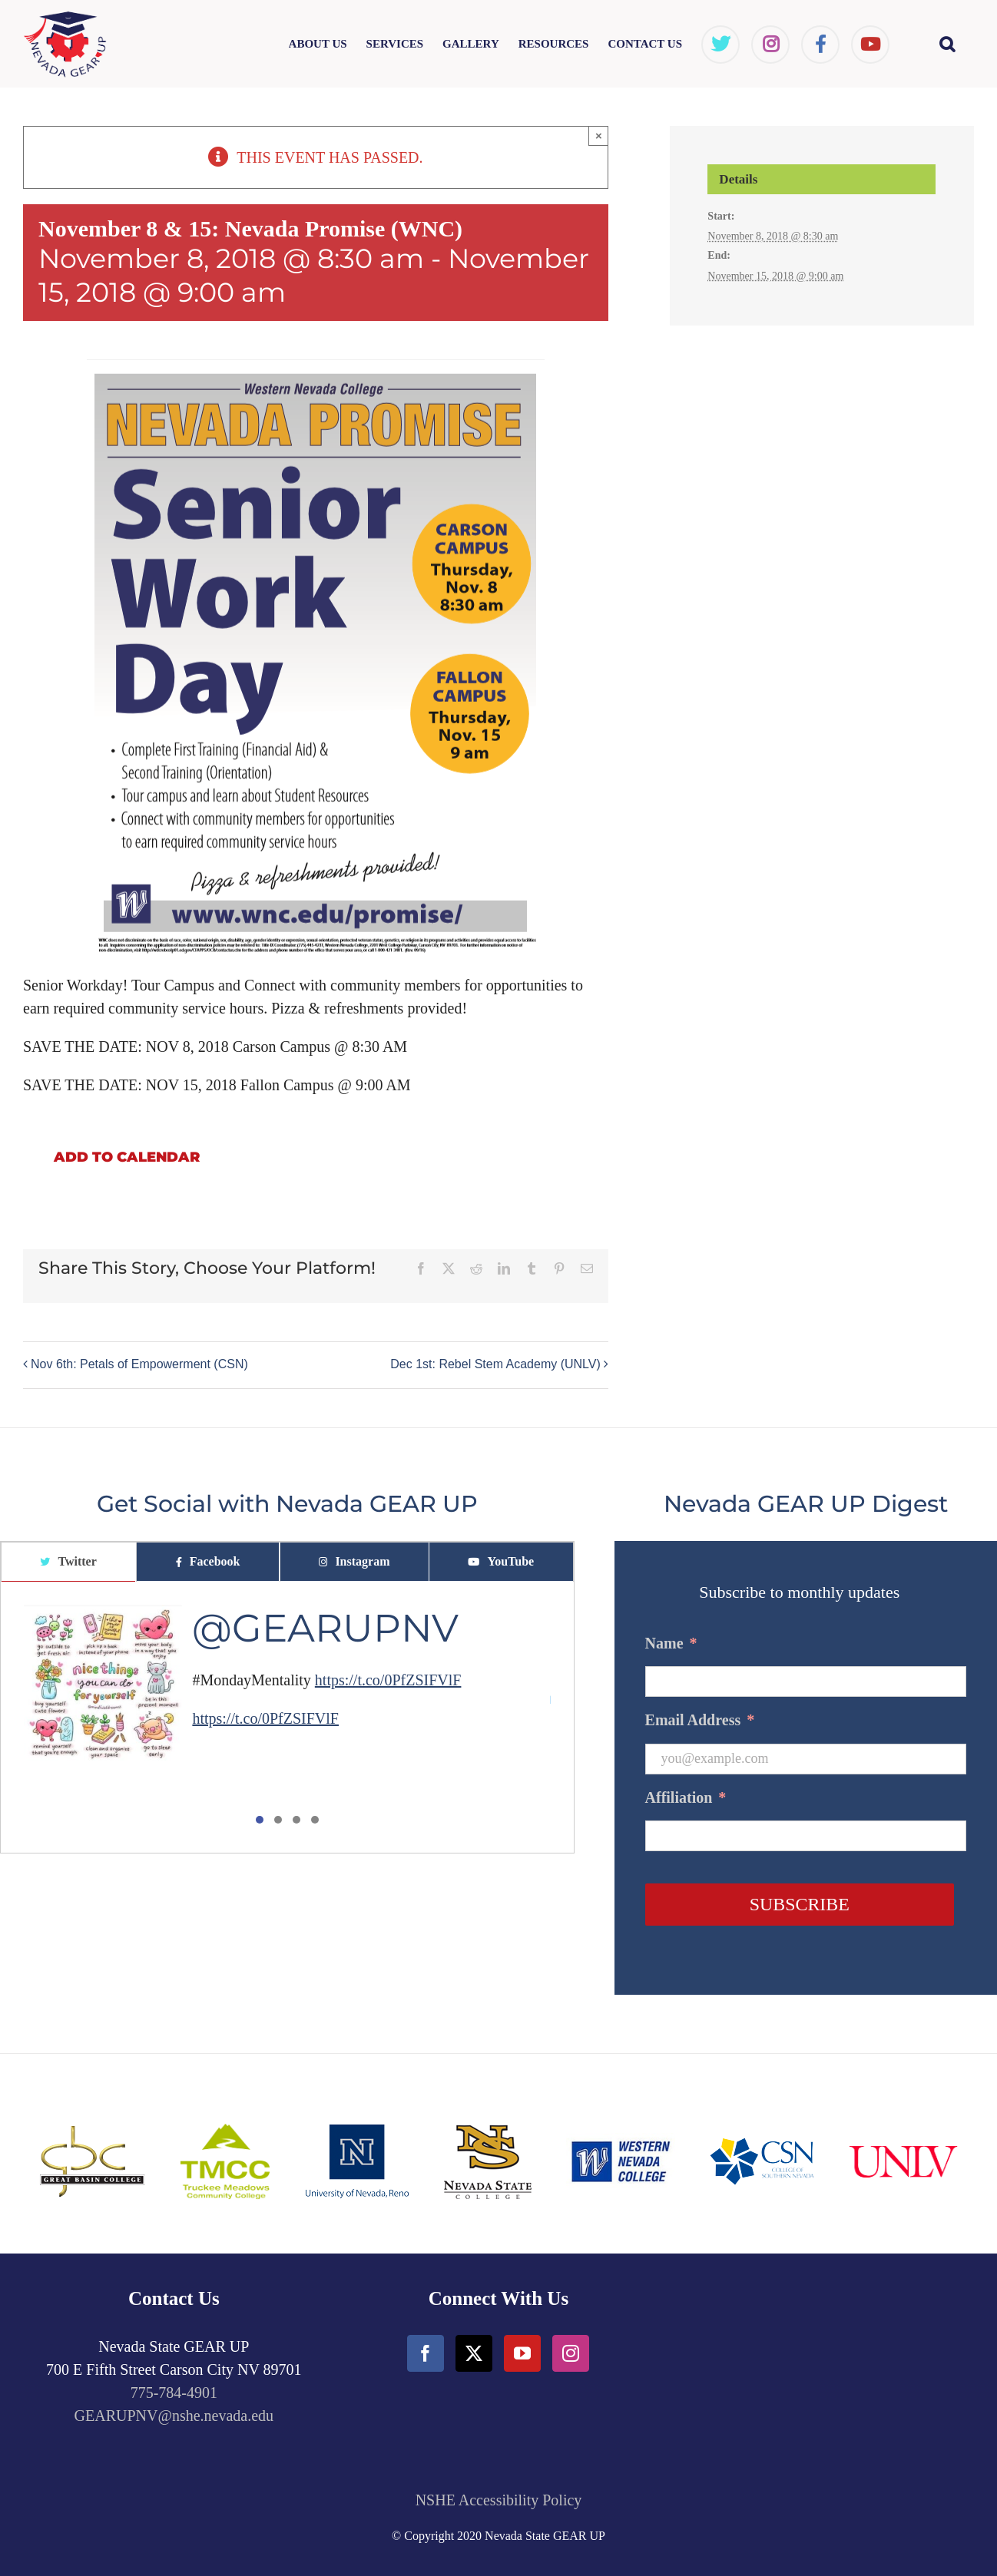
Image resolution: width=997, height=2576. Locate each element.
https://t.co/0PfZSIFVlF (388, 1680)
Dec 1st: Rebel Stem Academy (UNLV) (495, 1364)
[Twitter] (473, 2353)
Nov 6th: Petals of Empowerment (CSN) (139, 1364)
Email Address (700, 1719)
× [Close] (598, 135)
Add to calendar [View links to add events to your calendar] (127, 1157)
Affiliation (686, 1797)
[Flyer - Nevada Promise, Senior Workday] (316, 370)
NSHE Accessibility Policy (499, 2500)
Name (671, 1643)
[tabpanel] (287, 1717)
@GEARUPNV (325, 1628)
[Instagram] (570, 2353)
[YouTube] (522, 2353)
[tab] (68, 1562)
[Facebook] (425, 2353)
